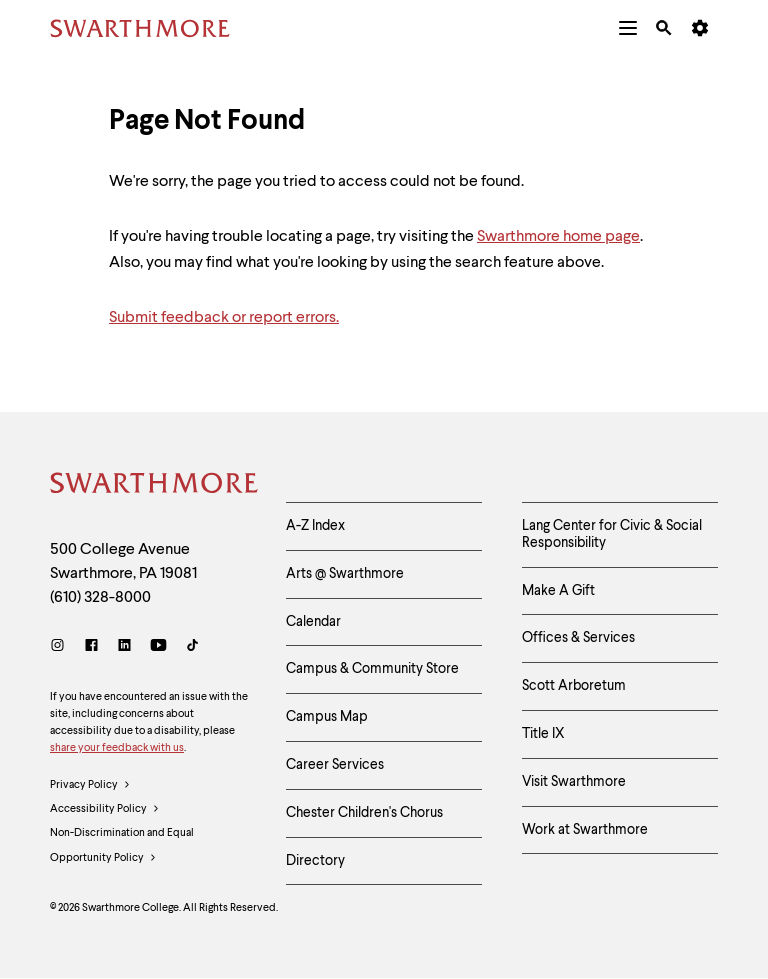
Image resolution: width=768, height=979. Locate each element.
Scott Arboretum (574, 686)
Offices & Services (578, 638)
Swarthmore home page (558, 237)
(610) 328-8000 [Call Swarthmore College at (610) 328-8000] (100, 598)
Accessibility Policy (105, 810)
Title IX (543, 734)
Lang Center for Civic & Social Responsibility (612, 534)
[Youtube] (158, 647)
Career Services (335, 765)
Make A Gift (558, 591)
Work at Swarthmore (585, 830)
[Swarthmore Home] (153, 486)
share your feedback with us (117, 748)
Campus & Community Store (372, 669)
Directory (315, 861)
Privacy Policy (90, 786)
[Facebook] (91, 647)
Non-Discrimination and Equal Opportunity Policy (122, 849)
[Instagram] (61, 647)
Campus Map (327, 717)
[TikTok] (192, 647)
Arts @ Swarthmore (345, 574)
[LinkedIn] (124, 647)
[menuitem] (628, 28)
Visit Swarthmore (574, 782)
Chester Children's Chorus (364, 813)
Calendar (313, 622)
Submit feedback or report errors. (224, 318)
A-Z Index (315, 526)
